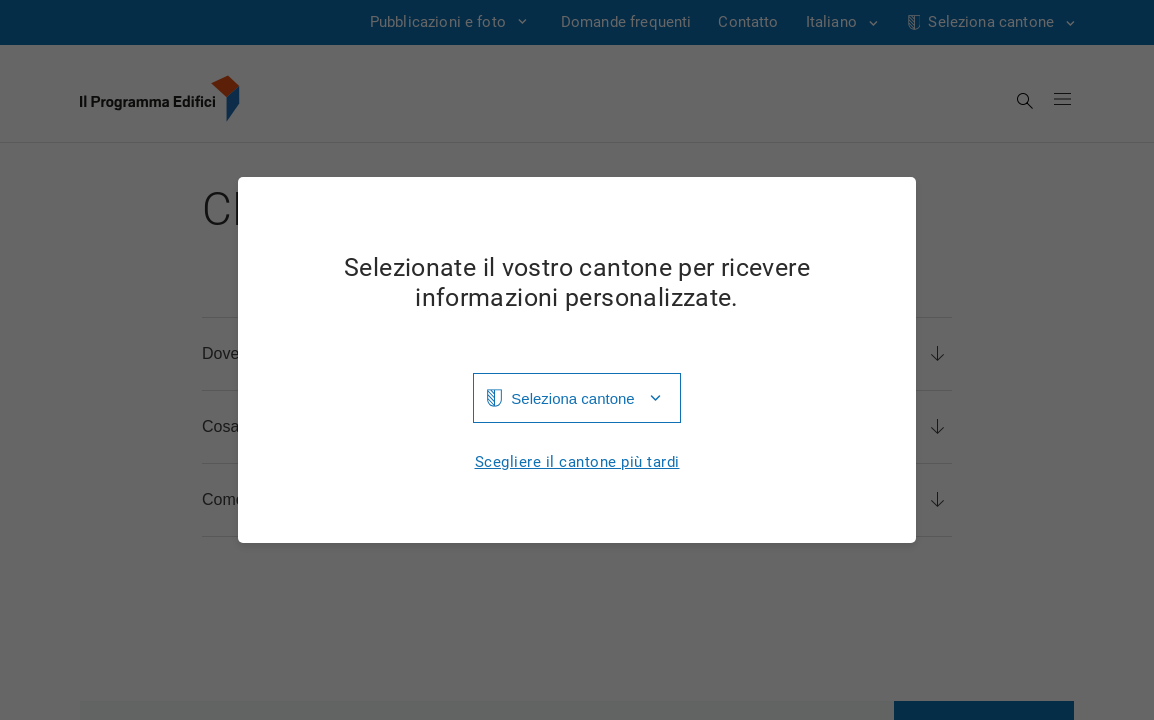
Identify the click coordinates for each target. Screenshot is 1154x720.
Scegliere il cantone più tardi (577, 462)
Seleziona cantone (572, 398)
